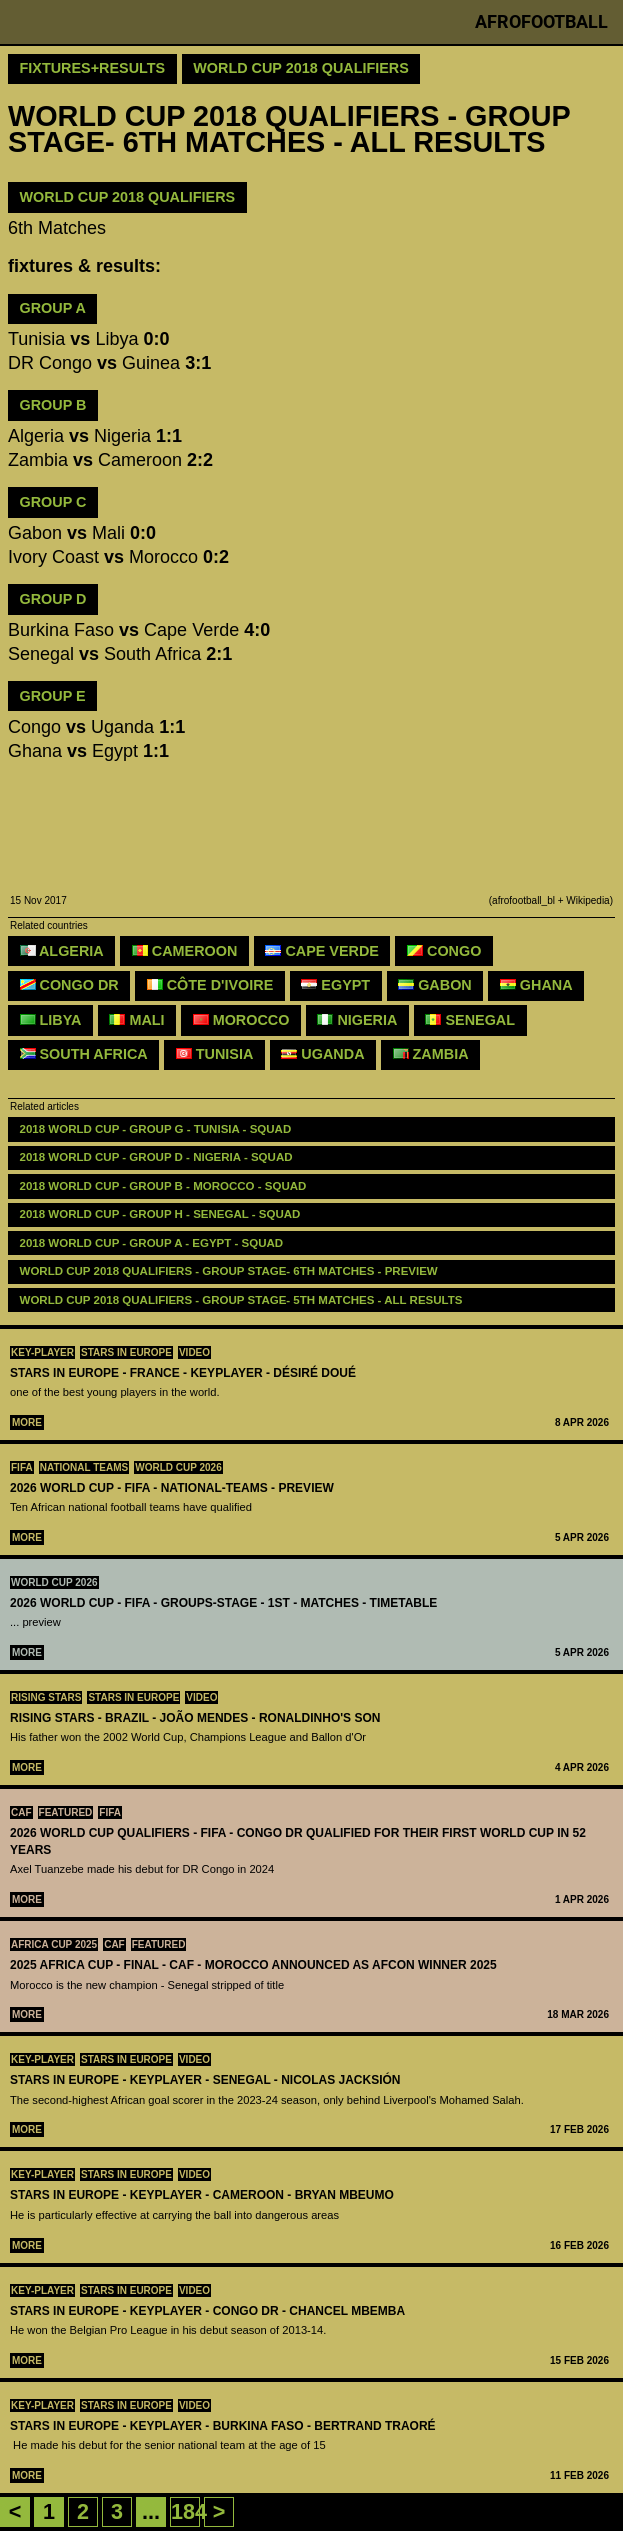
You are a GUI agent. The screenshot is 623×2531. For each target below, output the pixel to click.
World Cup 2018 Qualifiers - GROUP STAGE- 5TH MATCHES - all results (241, 1300)
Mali (136, 1020)
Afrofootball (541, 21)
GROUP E (53, 696)
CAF (21, 1812)
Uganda (322, 1054)
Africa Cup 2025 (54, 1944)
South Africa (84, 1054)
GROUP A (53, 308)
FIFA (22, 1467)
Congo (444, 951)
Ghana (536, 985)
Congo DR (69, 985)
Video (194, 1352)
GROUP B (53, 405)
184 (189, 2511)
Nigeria (357, 1020)
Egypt (335, 985)
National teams (84, 1467)
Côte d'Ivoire (210, 985)
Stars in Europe (126, 1352)
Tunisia (215, 1054)
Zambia (431, 1054)
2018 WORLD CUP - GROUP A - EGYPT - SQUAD (152, 1243)
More (27, 1422)
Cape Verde (322, 951)
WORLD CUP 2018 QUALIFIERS (128, 197)
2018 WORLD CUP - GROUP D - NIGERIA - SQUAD (156, 1157)
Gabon (435, 985)
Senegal (470, 1020)
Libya (51, 1020)
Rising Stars (46, 1697)
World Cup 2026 (178, 1467)
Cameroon (185, 951)
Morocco (241, 1020)
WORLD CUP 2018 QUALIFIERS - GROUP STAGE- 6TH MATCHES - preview (229, 1271)
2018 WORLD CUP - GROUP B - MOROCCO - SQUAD (163, 1186)
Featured (66, 1812)
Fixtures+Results (93, 68)
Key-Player (42, 1352)
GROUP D (53, 599)
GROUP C (53, 502)
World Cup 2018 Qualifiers (301, 68)
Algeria (62, 951)
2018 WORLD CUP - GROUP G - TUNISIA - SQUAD (156, 1129)
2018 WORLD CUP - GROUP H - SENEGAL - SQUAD (160, 1214)
